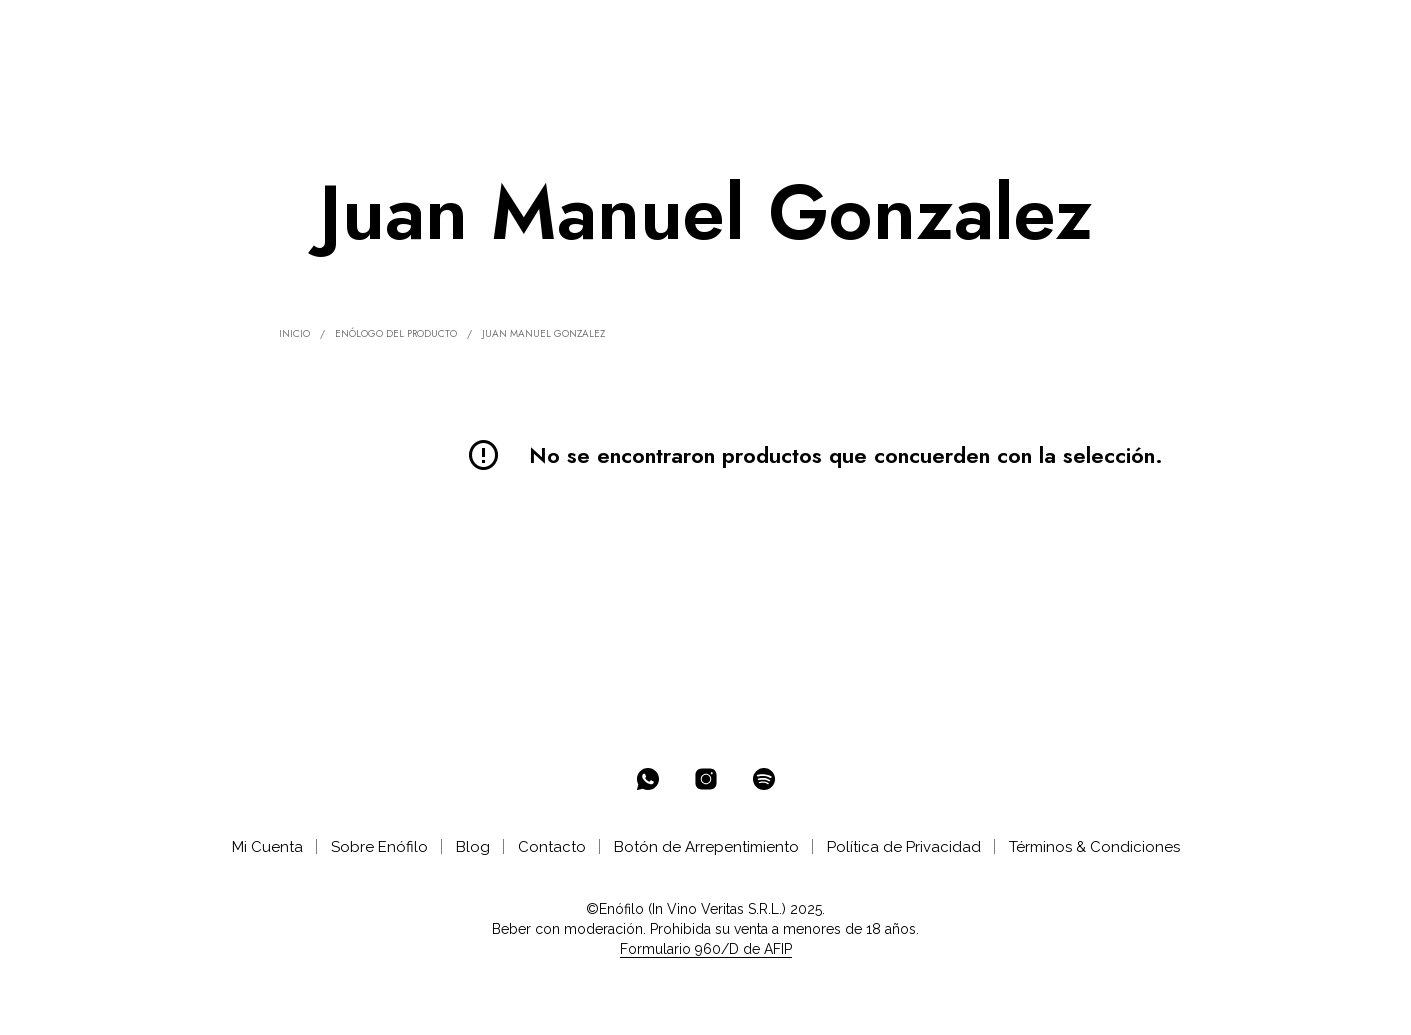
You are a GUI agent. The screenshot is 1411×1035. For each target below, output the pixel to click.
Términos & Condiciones (1094, 847)
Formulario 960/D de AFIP (706, 949)
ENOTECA (321, 31)
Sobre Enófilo (379, 847)
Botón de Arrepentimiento (706, 847)
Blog (473, 847)
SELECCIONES (443, 31)
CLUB (549, 31)
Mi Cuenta (267, 847)
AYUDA (707, 31)
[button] (1269, 31)
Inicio (294, 333)
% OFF (235, 31)
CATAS (632, 31)
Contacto (552, 847)
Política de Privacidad (904, 847)
